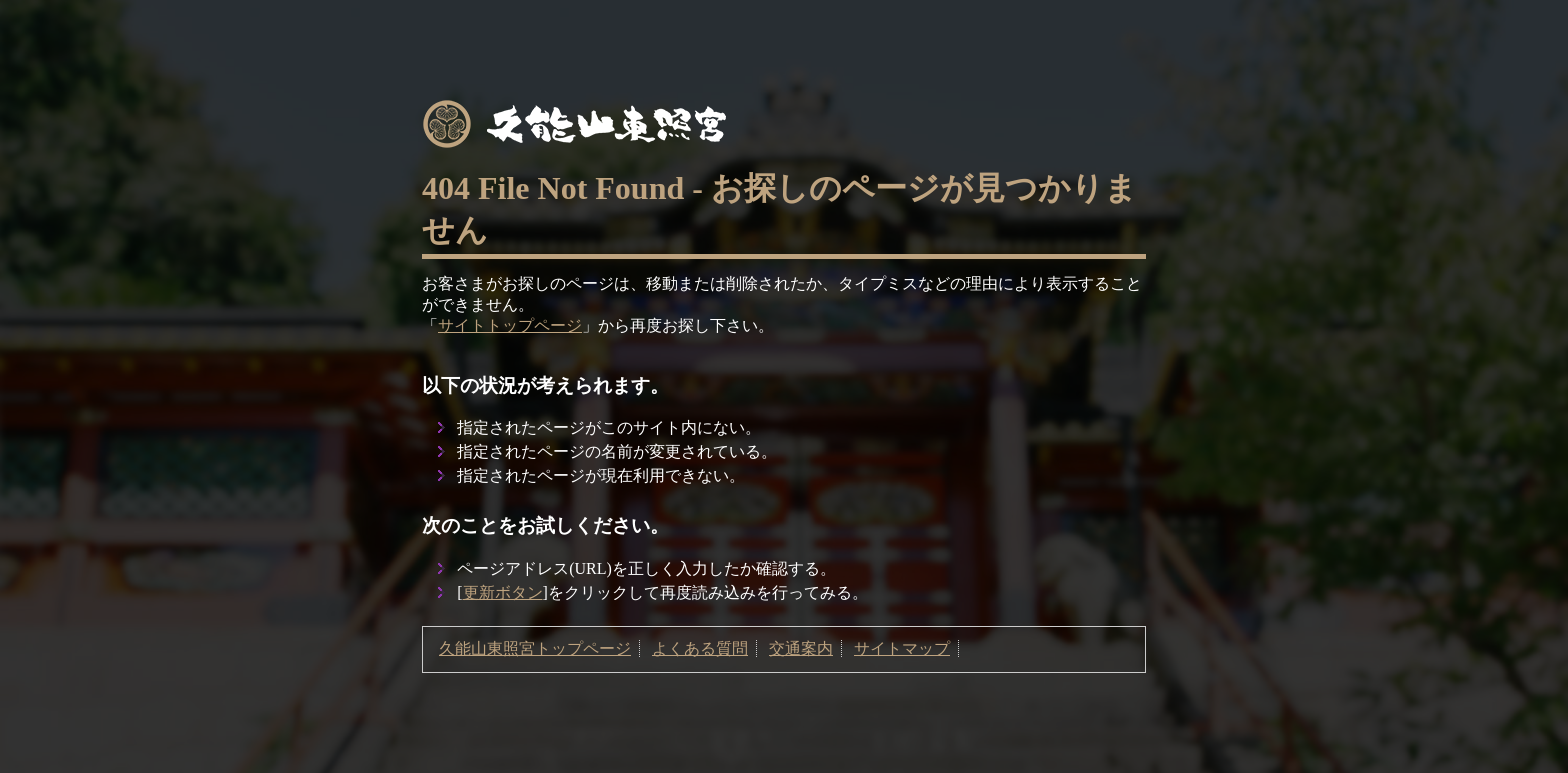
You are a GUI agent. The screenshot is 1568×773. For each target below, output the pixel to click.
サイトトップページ (510, 325)
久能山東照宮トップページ (535, 648)
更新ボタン (503, 592)
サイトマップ (902, 648)
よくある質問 (700, 648)
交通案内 (801, 648)
